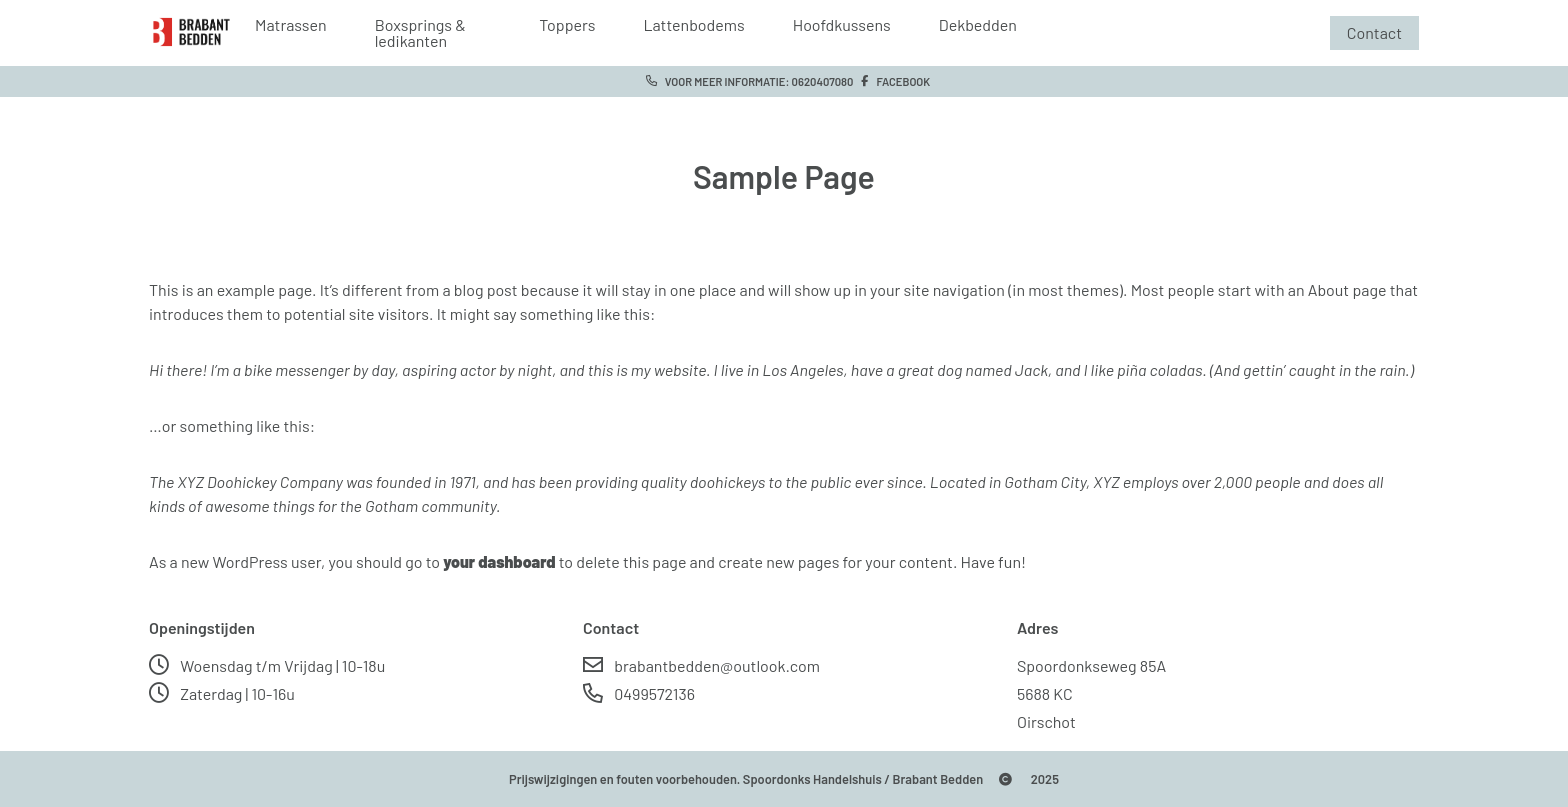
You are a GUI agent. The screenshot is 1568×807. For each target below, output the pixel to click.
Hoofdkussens (842, 25)
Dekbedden (978, 25)
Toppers (567, 25)
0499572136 (639, 693)
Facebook (891, 81)
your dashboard (499, 561)
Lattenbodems (693, 25)
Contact (1374, 32)
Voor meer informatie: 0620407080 (746, 81)
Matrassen (291, 25)
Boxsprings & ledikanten (420, 33)
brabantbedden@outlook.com (701, 665)
